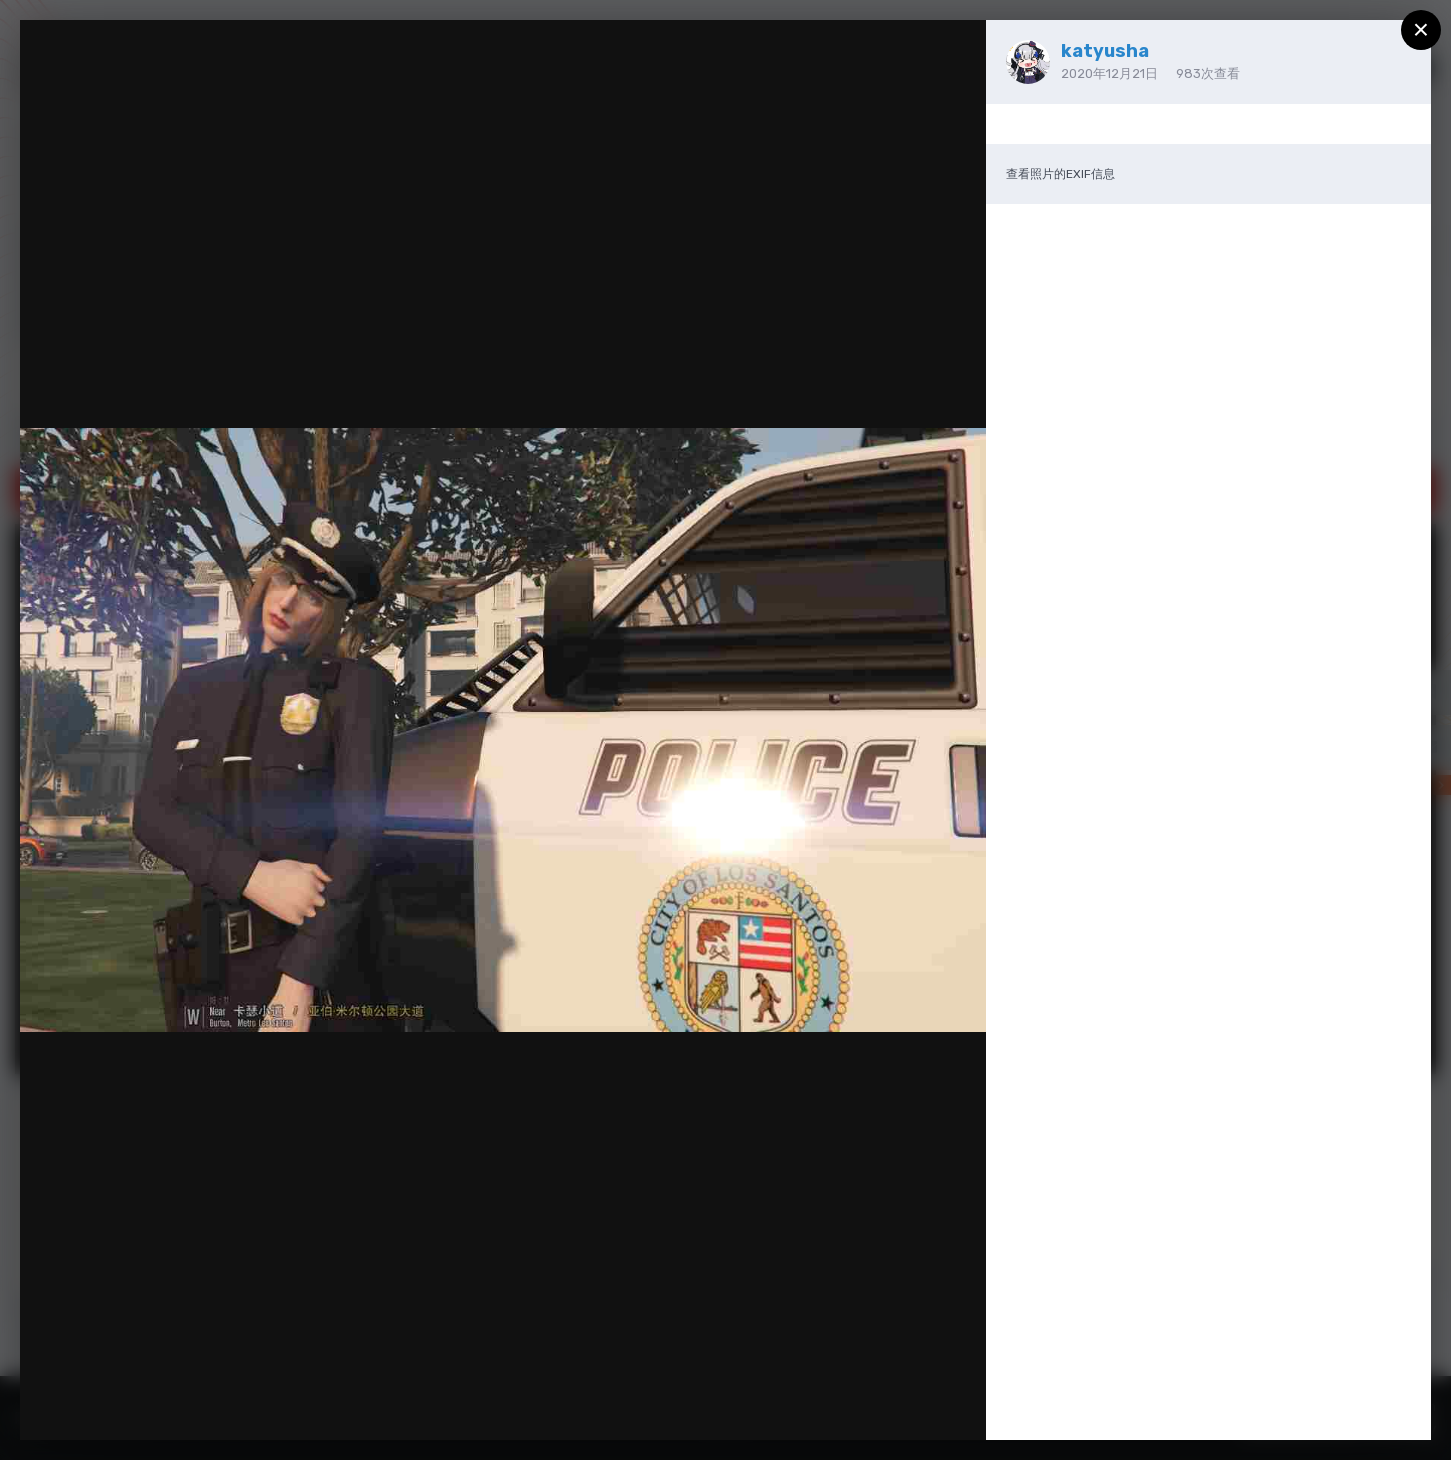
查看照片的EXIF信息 (1060, 174)
